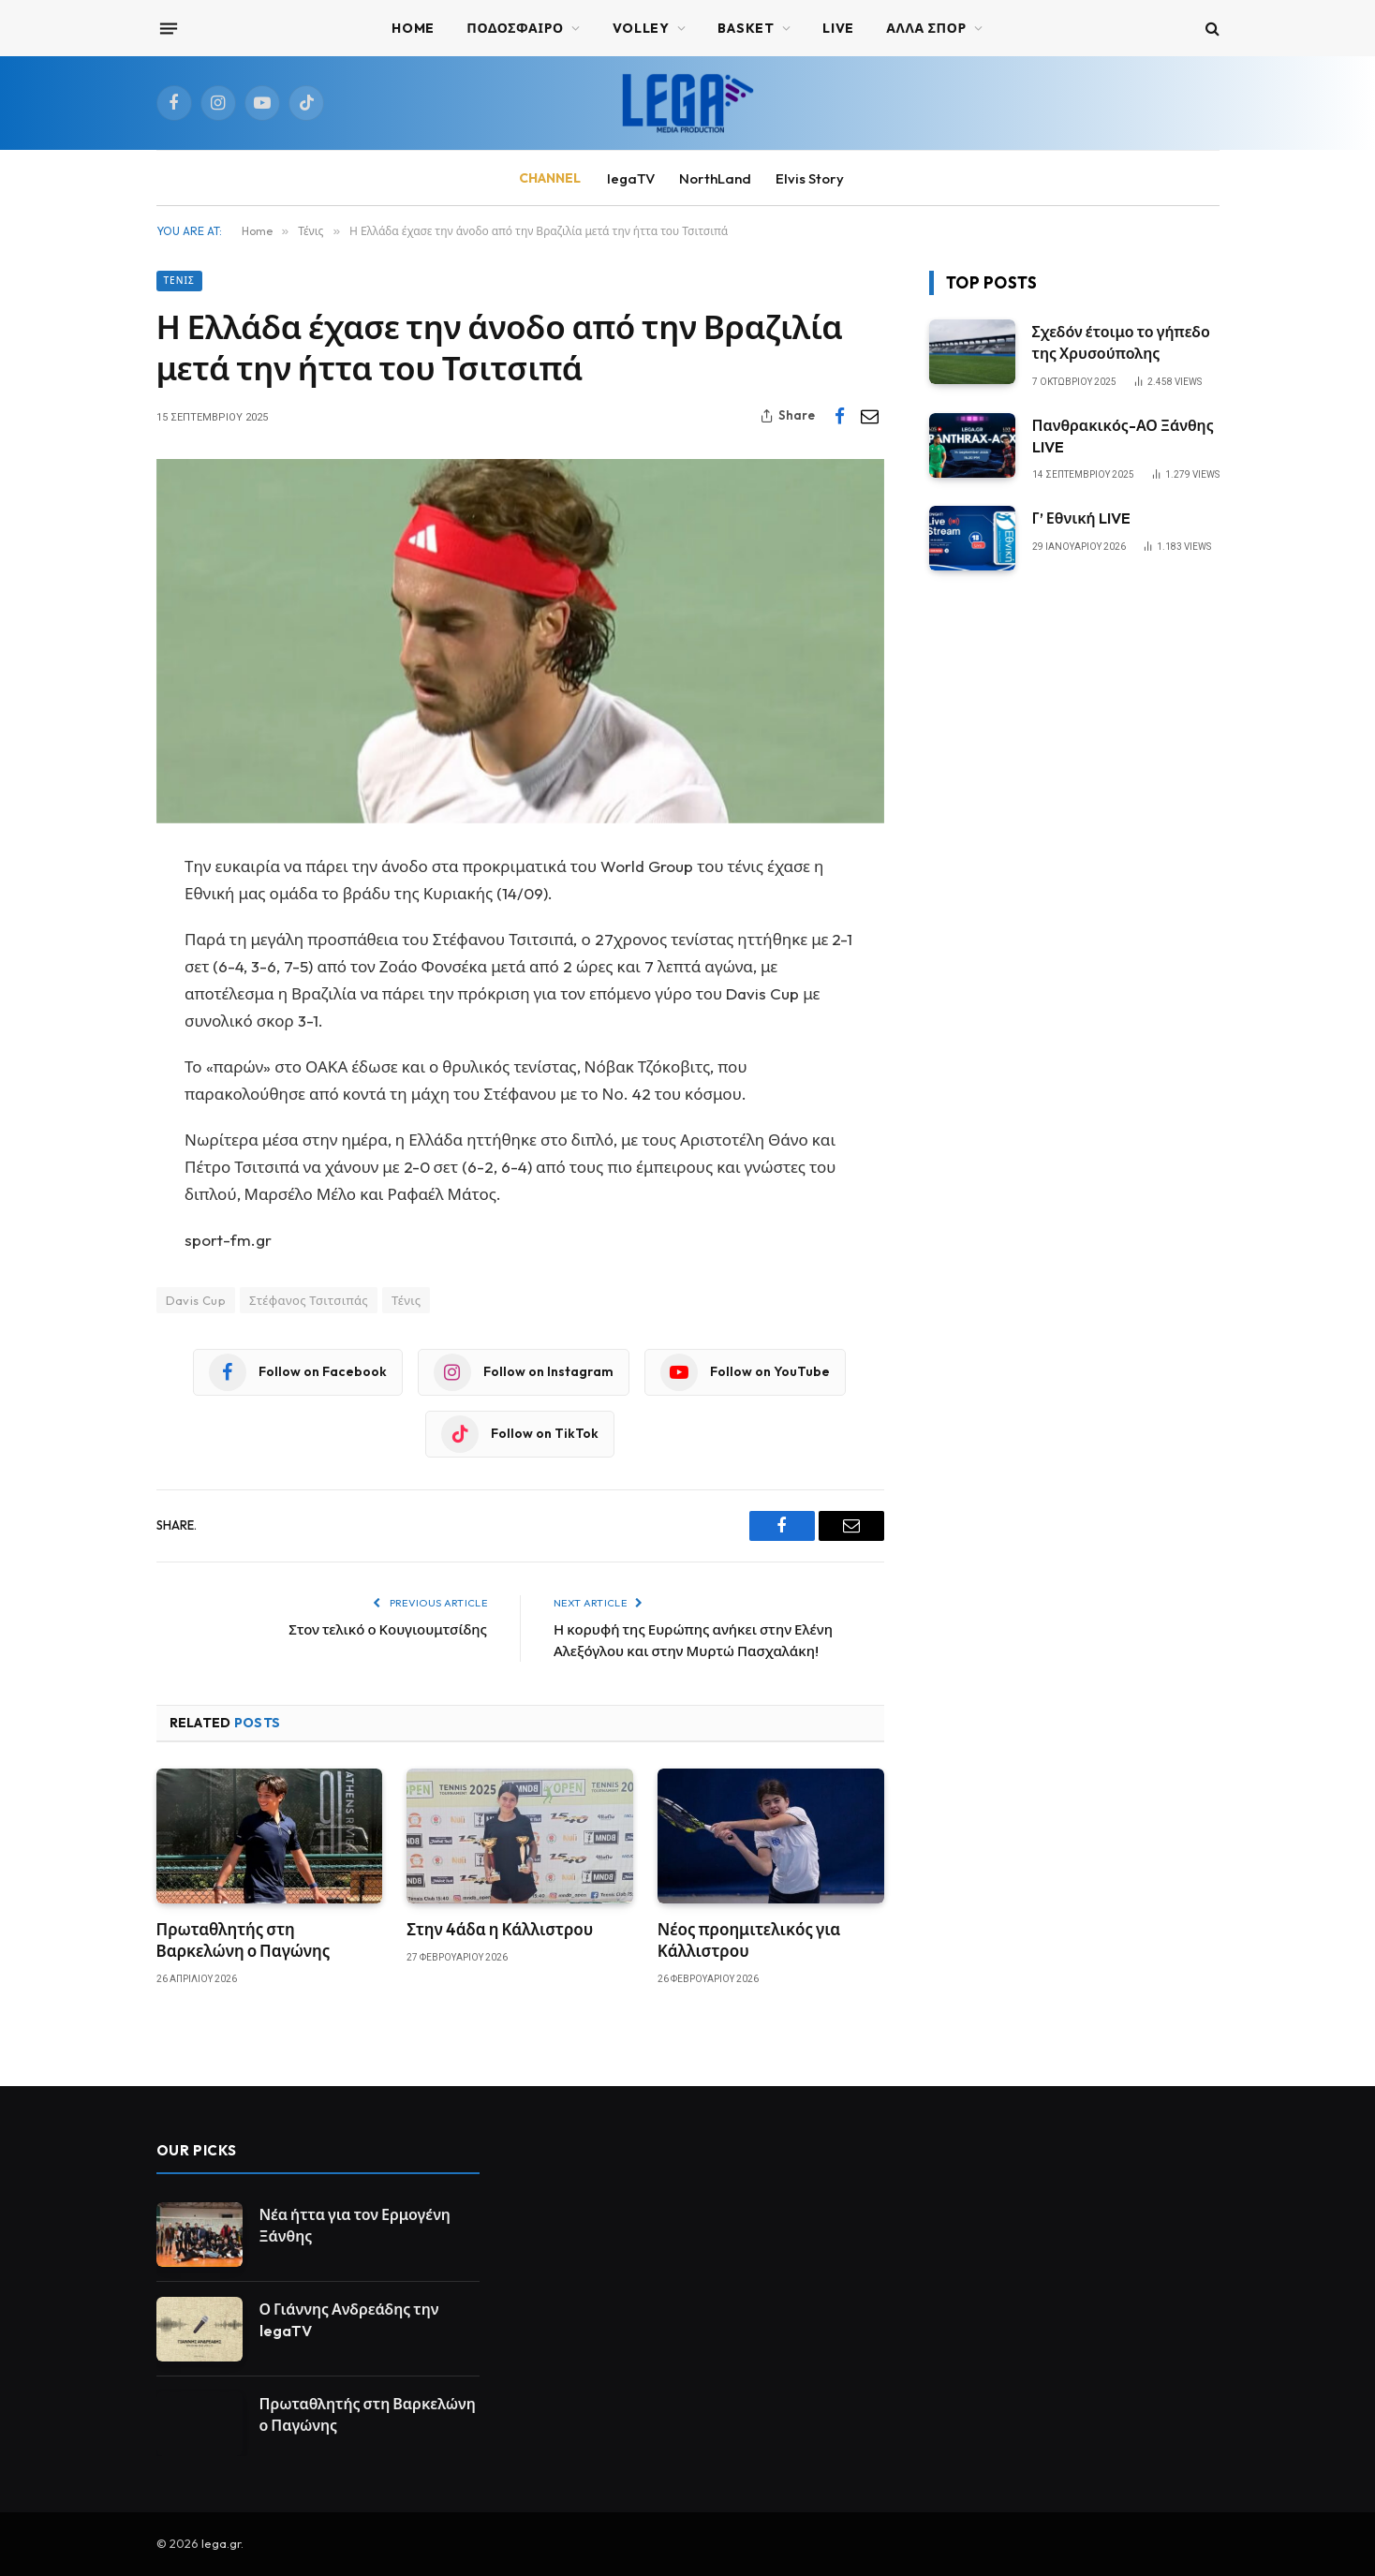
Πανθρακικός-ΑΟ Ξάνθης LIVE (1123, 436)
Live (838, 28)
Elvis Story (810, 178)
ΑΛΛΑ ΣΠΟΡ (926, 28)
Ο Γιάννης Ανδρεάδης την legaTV (349, 2320)
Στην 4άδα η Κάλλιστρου (500, 1929)
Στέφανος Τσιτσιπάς (308, 1300)
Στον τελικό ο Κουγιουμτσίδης (387, 1629)
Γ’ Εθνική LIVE (1081, 518)
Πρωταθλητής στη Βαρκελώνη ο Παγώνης (243, 1940)
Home (413, 28)
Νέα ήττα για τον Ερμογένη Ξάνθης (355, 2225)
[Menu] (167, 28)
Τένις (179, 280)
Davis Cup (196, 1300)
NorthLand (715, 178)
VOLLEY (641, 28)
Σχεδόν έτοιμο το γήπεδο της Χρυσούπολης (1121, 342)
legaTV (631, 178)
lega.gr (221, 2543)
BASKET (745, 28)
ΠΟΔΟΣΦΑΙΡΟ (515, 28)
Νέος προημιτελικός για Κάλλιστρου (749, 1940)
